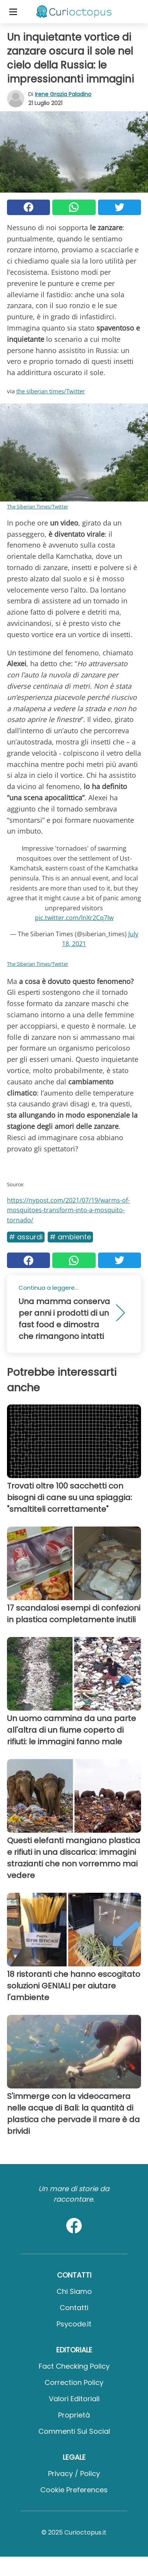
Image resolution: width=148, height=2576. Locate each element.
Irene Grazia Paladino (63, 94)
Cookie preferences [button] (74, 2490)
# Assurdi (26, 1237)
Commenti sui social (74, 2431)
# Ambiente (70, 1237)
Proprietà (74, 2415)
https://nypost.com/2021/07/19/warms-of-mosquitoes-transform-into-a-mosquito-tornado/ (68, 1210)
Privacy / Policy (74, 2473)
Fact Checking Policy (74, 2366)
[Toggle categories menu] (13, 11)
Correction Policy (74, 2382)
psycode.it (74, 2324)
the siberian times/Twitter (50, 391)
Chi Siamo (74, 2291)
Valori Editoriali (74, 2399)
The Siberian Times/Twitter (37, 506)
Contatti (74, 2307)
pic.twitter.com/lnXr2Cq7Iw (74, 917)
